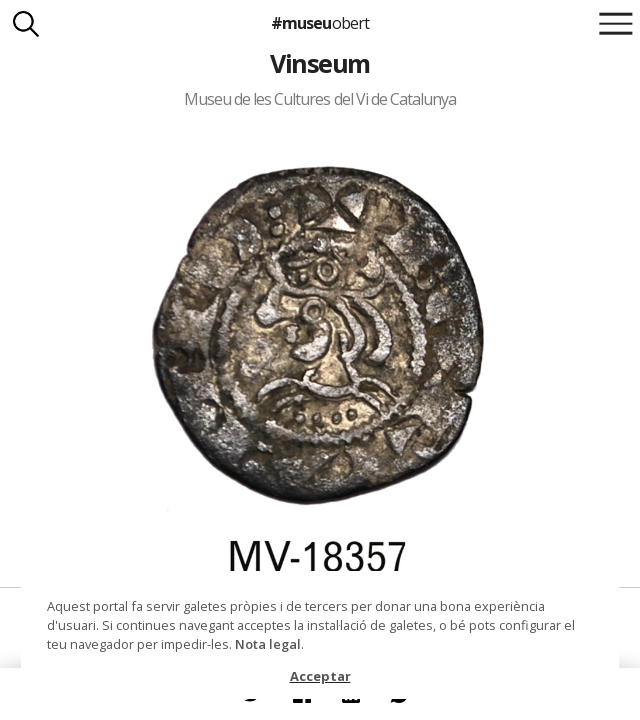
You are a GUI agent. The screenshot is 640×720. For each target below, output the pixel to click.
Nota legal (268, 644)
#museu (319, 23)
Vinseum (319, 63)
